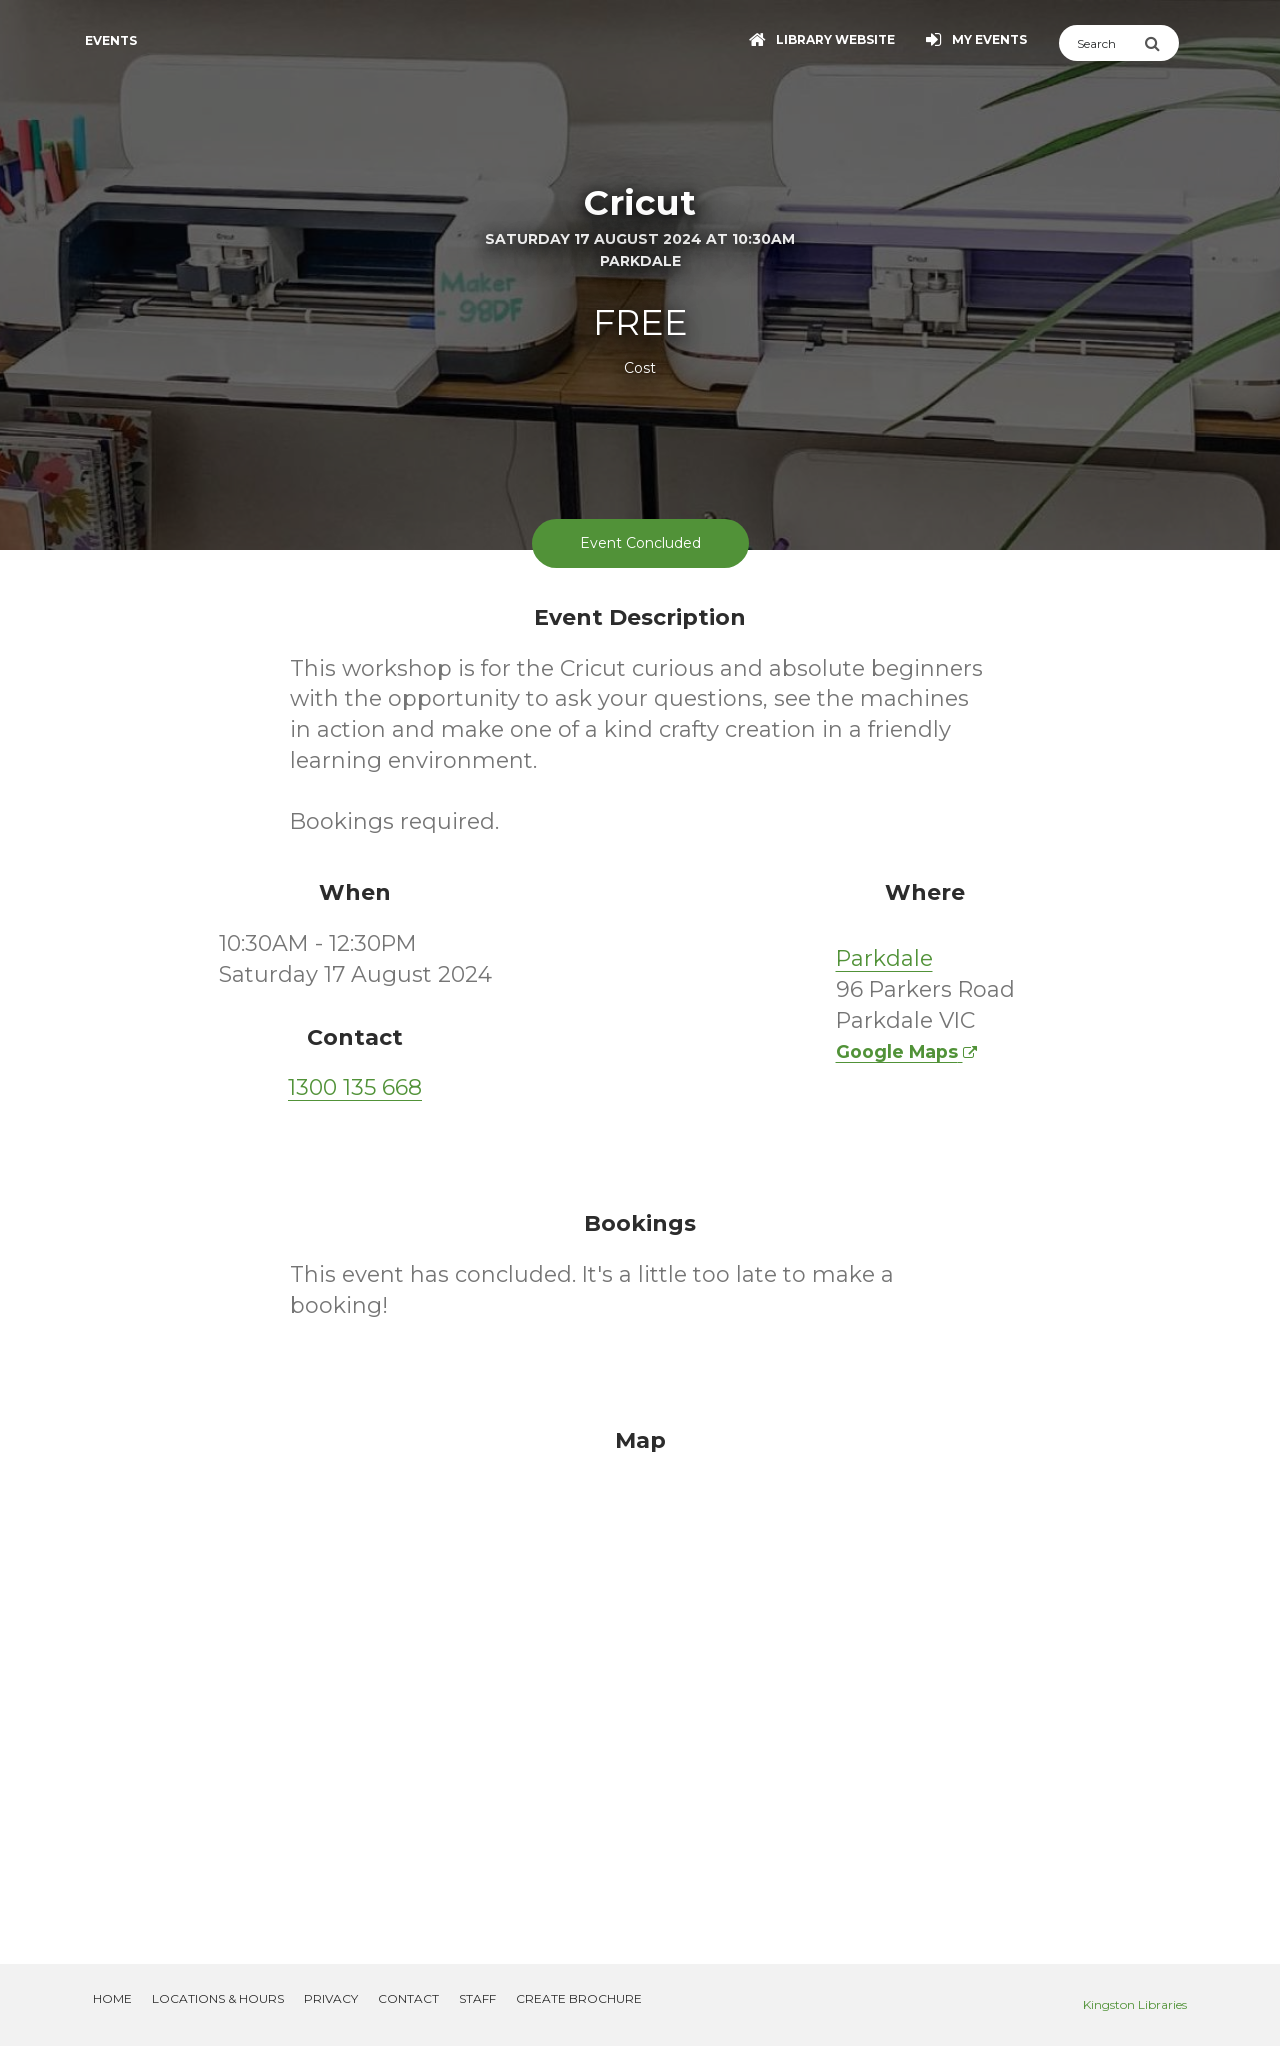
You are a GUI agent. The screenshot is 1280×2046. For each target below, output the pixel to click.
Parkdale (884, 958)
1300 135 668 (355, 1087)
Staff (477, 1998)
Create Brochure (579, 1998)
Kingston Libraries (1135, 2004)
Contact (408, 1998)
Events (111, 40)
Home (112, 1998)
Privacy (331, 1998)
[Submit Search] (1161, 43)
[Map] (640, 1672)
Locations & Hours (218, 1998)
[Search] (1101, 43)
